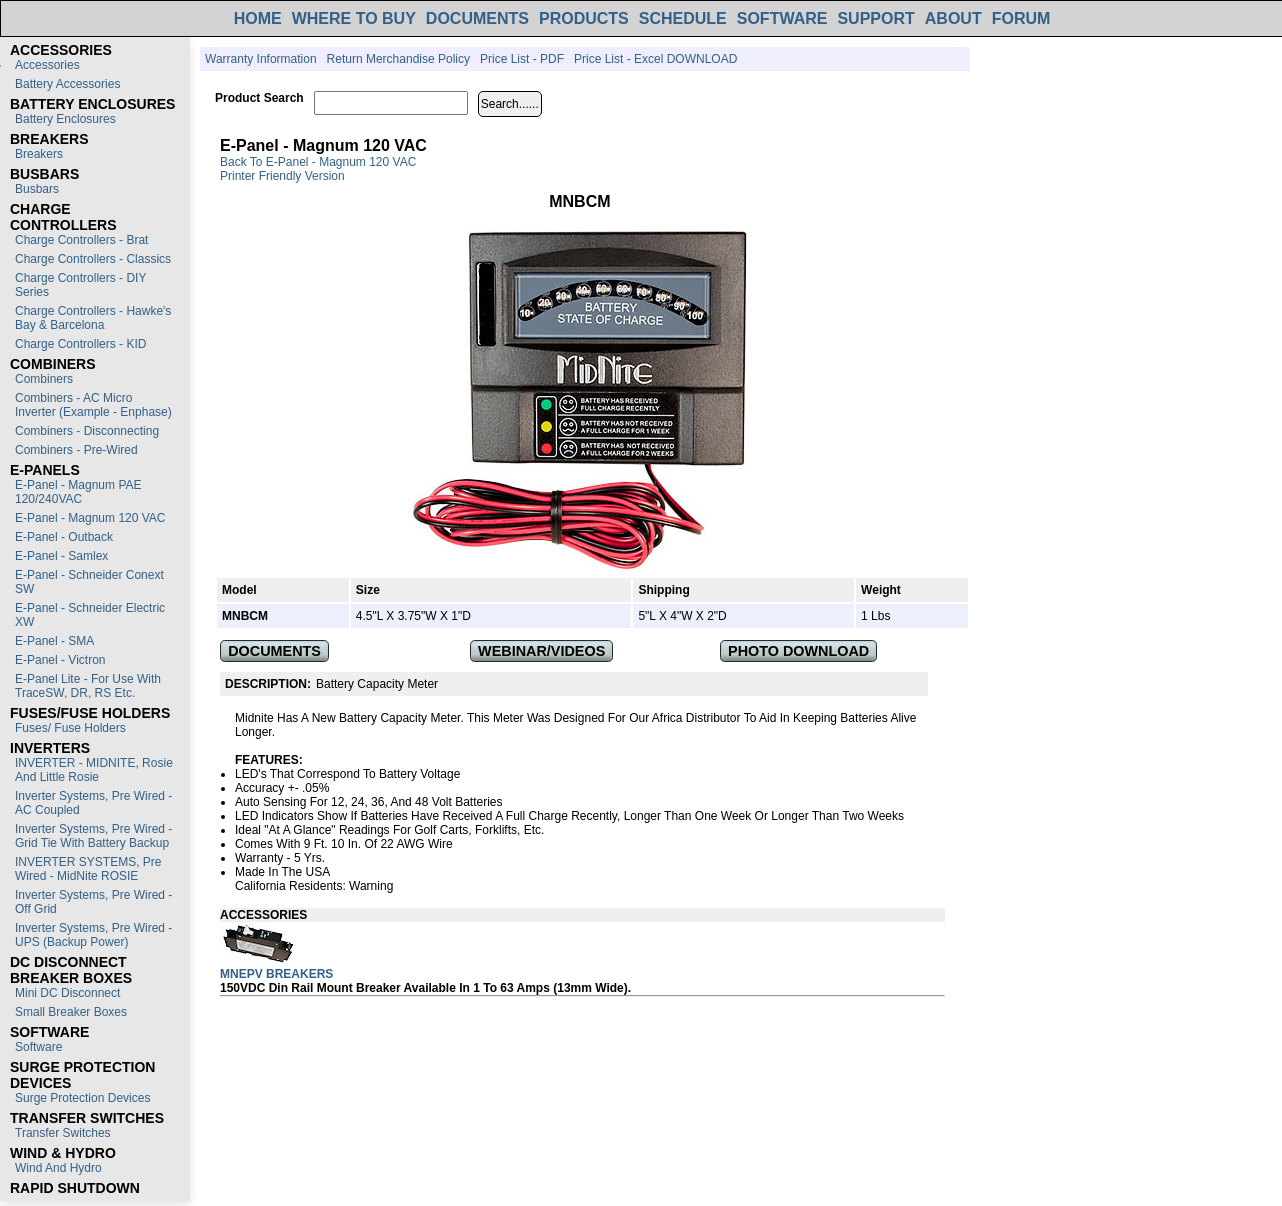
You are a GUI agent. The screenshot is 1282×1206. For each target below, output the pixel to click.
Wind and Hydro (58, 1168)
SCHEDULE (683, 18)
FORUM (1021, 18)
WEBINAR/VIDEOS (541, 651)
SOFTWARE (782, 18)
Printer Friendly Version (282, 176)
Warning (371, 886)
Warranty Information (261, 59)
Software (38, 1047)
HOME (258, 18)
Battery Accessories (67, 84)
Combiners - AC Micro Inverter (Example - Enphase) (93, 405)
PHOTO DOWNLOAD (798, 651)
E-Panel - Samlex (61, 556)
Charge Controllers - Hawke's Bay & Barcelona (93, 318)
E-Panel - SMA (54, 641)
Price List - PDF (522, 59)
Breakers (39, 154)
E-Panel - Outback (64, 537)
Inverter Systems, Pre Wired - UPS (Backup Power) (93, 935)
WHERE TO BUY (354, 18)
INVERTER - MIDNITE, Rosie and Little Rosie (94, 770)
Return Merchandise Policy (398, 59)
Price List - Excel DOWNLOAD (655, 59)
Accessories (47, 65)
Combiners (44, 379)
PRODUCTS (584, 18)
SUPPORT (875, 18)
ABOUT (953, 18)
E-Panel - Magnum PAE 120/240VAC (78, 492)
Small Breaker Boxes (71, 1012)
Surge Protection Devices (82, 1098)
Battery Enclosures (65, 119)
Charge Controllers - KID (80, 344)
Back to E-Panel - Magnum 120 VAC (318, 162)
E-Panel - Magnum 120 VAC (90, 518)
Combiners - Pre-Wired (76, 450)
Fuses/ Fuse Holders (70, 728)
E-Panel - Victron (60, 660)
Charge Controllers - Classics (93, 259)
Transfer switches (63, 1133)
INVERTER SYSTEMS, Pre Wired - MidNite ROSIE (88, 869)
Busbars (37, 189)
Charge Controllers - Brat (81, 240)
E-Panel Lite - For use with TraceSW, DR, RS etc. (88, 686)
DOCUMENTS (477, 18)
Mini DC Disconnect (67, 993)
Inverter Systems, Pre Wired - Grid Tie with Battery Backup (93, 836)
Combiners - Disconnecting (87, 431)
